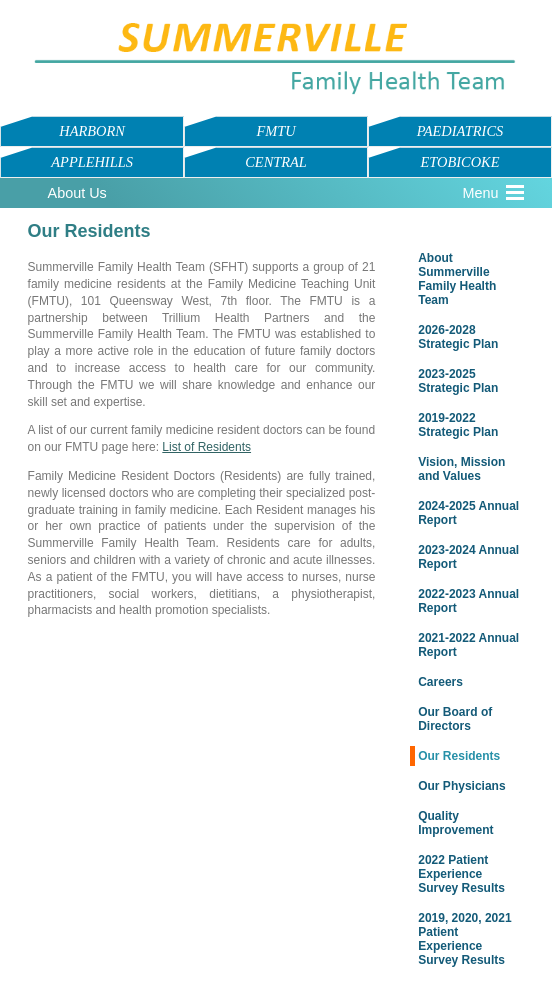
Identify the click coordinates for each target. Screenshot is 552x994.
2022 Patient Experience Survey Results (461, 874)
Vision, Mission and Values (461, 469)
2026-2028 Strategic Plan (458, 337)
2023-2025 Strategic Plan (458, 381)
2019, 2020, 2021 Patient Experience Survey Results (464, 939)
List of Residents (206, 447)
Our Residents (459, 756)
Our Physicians (461, 786)
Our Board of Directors (455, 719)
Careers (440, 682)
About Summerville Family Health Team (457, 279)
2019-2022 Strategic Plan (458, 425)
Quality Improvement (455, 823)
